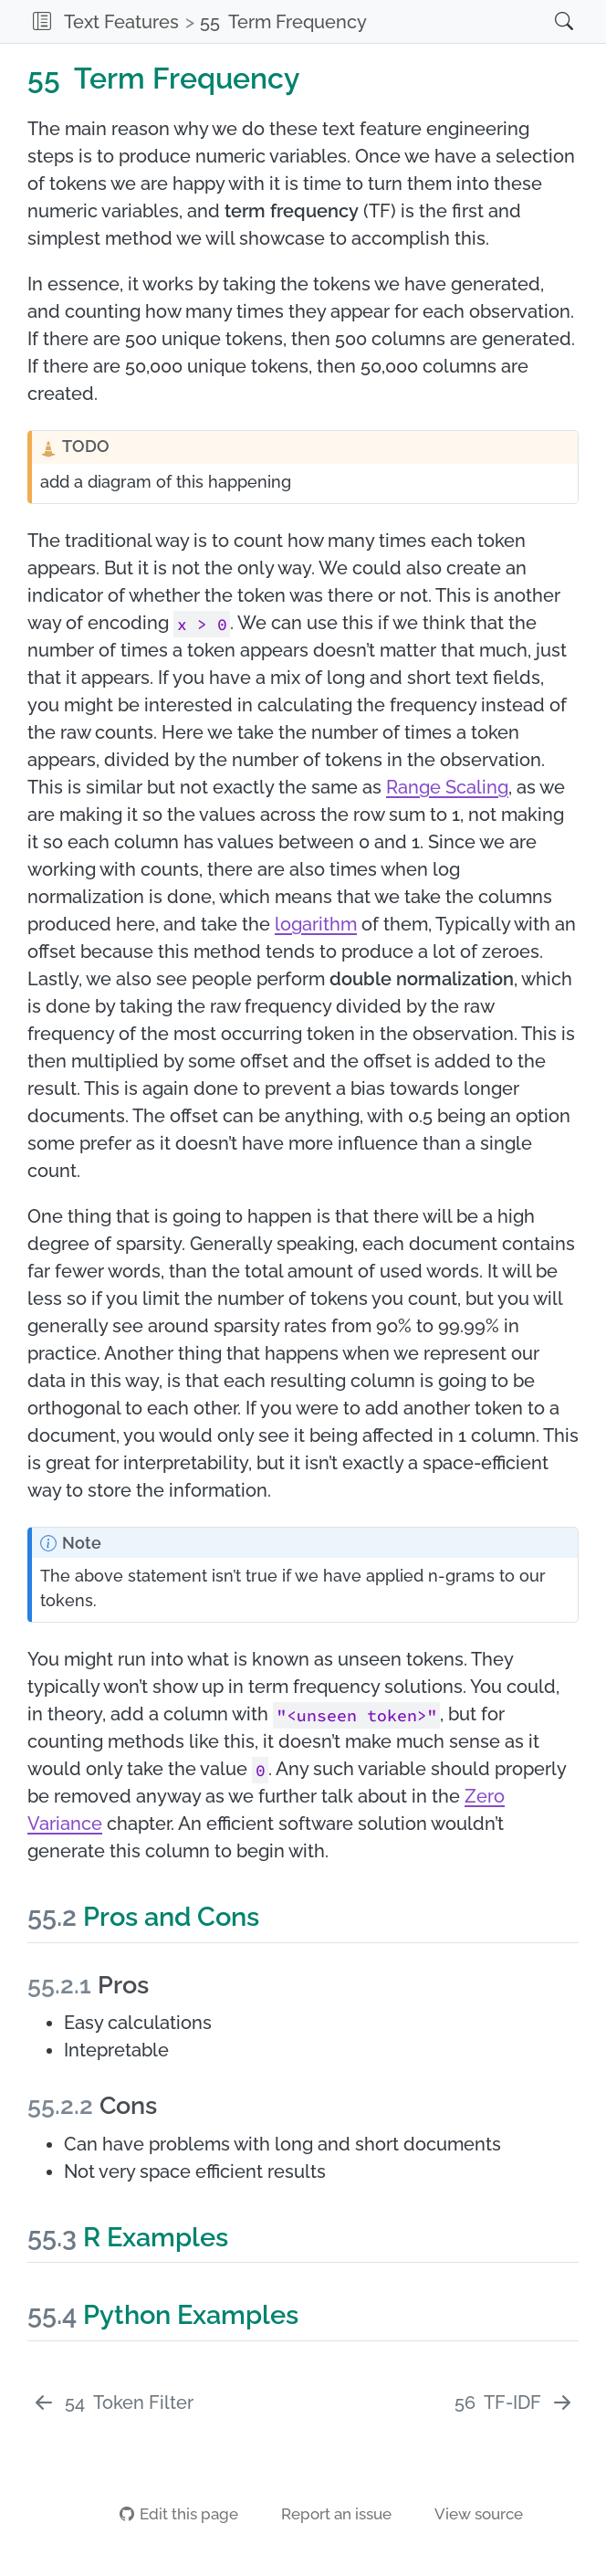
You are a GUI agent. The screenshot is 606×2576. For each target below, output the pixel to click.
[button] (42, 21)
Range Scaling (447, 787)
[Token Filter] (112, 2402)
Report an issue (326, 2514)
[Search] (545, 21)
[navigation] (454, 21)
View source (468, 2514)
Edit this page (179, 2514)
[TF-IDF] (514, 2402)
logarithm (316, 924)
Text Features (121, 22)
